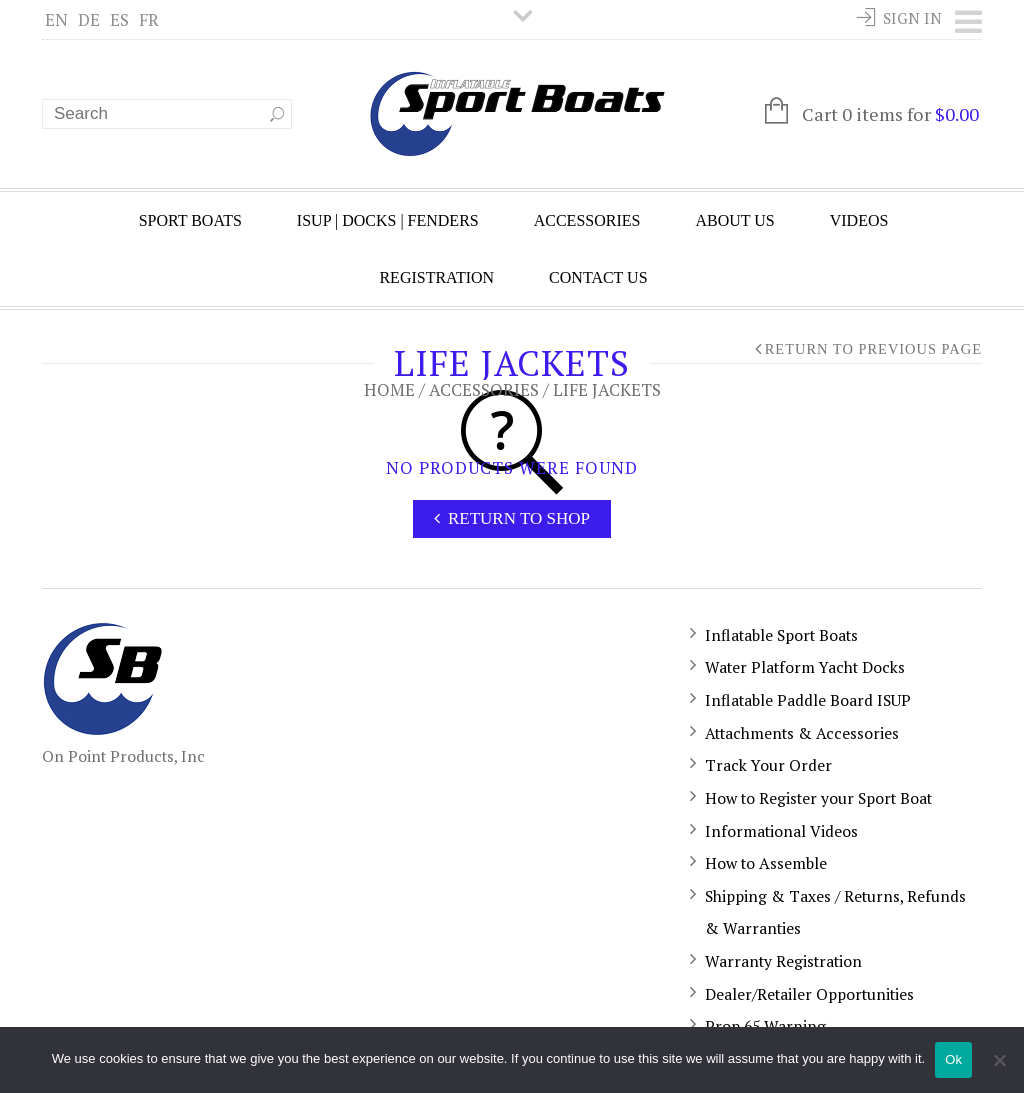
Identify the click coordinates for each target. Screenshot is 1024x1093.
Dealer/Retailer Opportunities (809, 994)
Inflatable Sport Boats (781, 635)
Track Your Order (768, 765)
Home (389, 389)
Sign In (912, 18)
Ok (953, 1059)
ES (119, 19)
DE (89, 19)
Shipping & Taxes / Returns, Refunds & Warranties (835, 912)
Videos (859, 220)
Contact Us (598, 277)
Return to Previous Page (873, 349)
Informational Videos (781, 831)
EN (56, 19)
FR (149, 19)
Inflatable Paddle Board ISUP (808, 700)
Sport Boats (190, 220)
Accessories (587, 220)
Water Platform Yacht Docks (805, 667)
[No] (999, 1060)
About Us (734, 220)
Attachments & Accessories (802, 733)
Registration (436, 277)
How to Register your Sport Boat (818, 798)
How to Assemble (766, 863)
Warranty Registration (783, 961)
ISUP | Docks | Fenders (388, 220)
